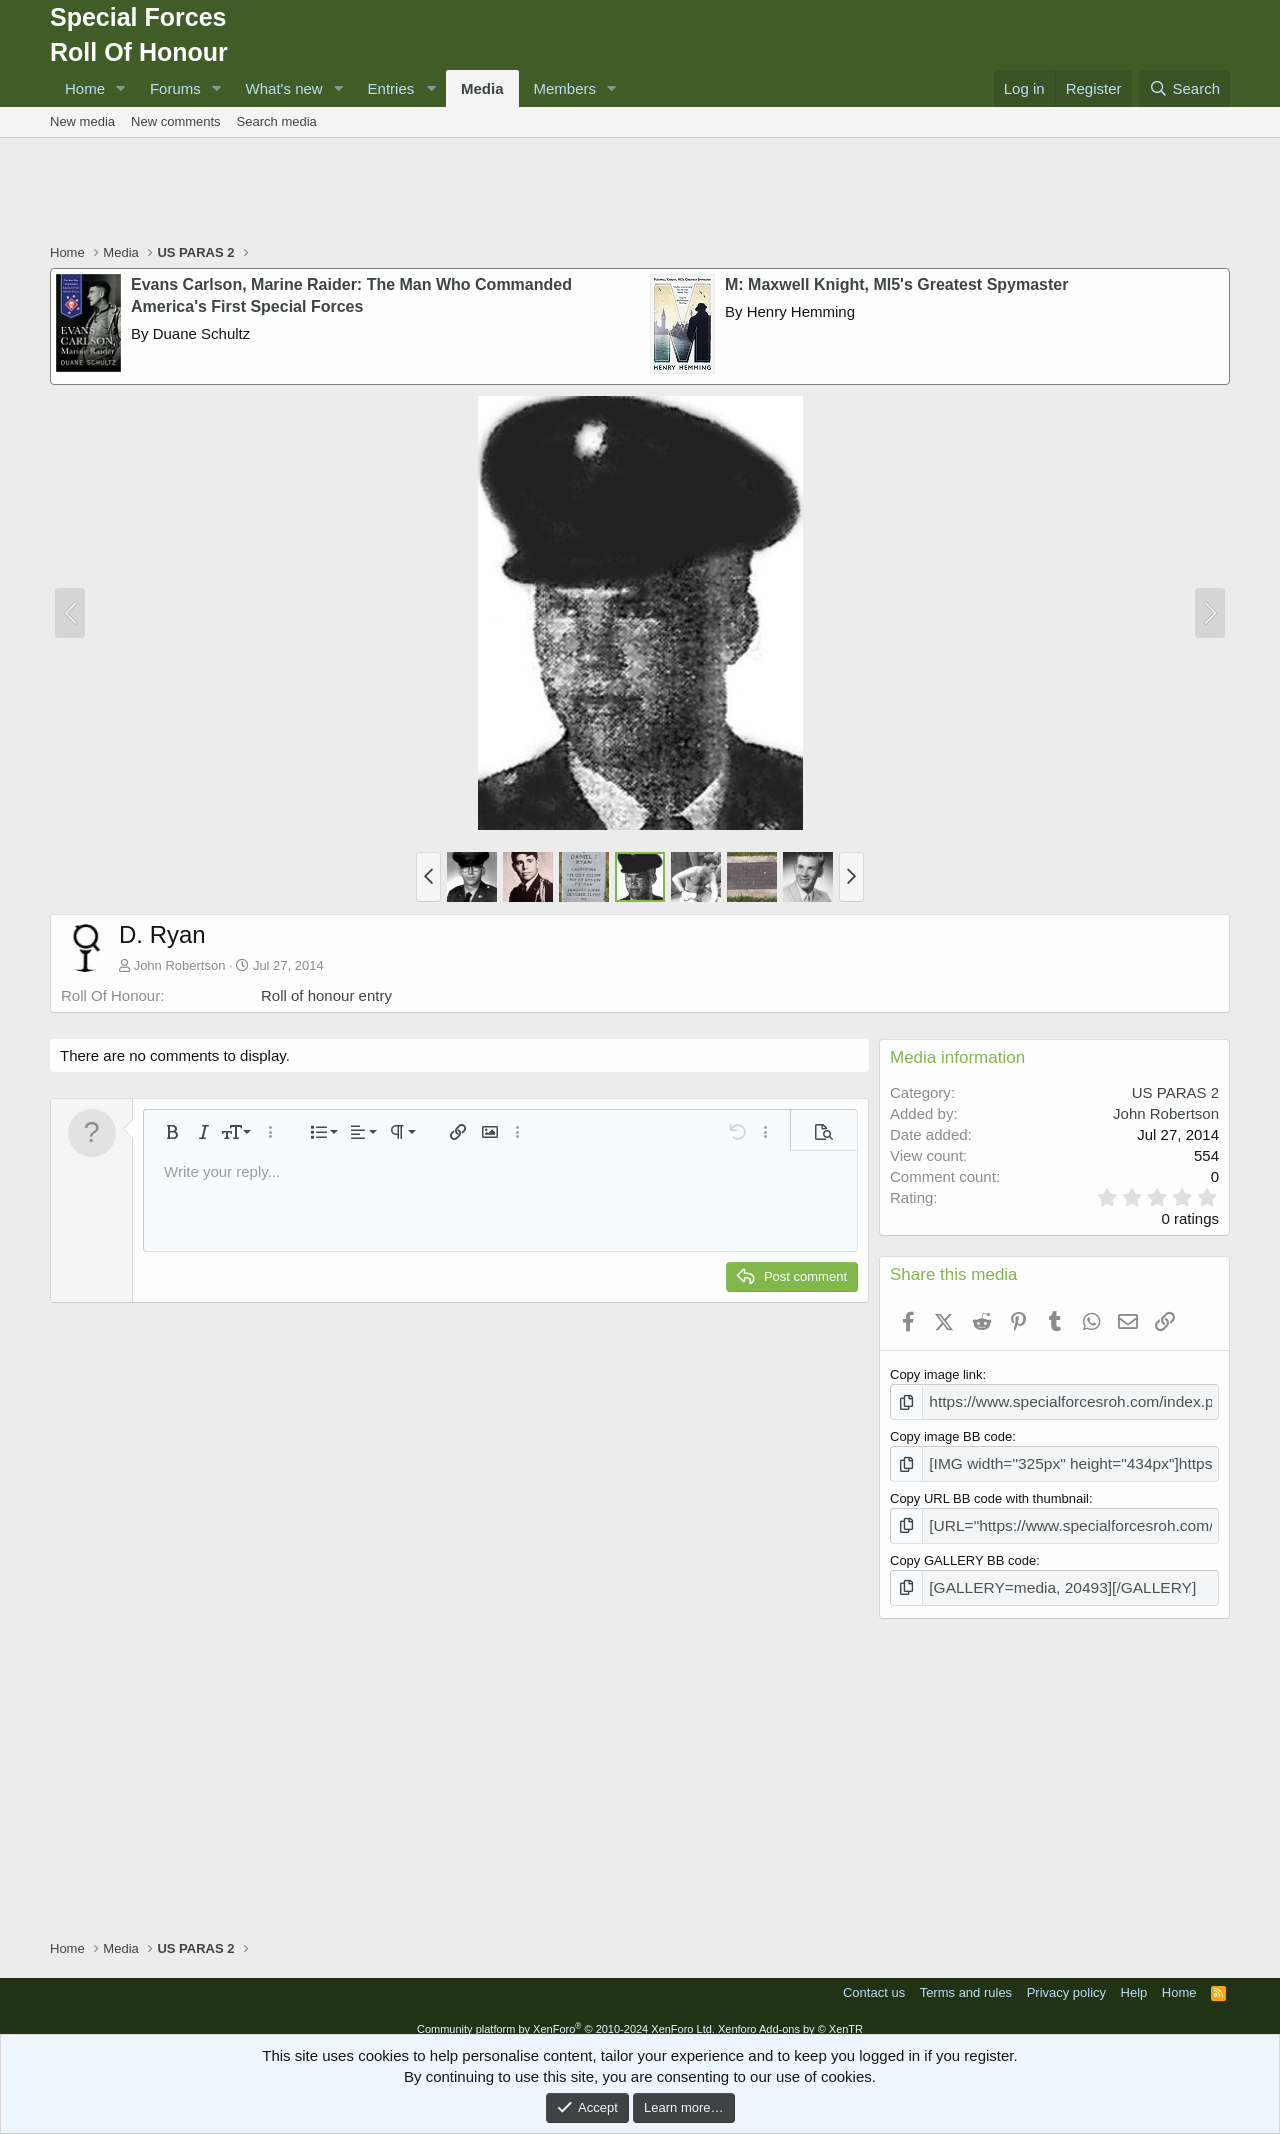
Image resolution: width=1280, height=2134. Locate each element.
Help (1134, 1978)
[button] (121, 88)
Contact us (874, 1978)
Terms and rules (966, 1978)
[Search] (1184, 88)
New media (82, 121)
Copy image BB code (951, 1432)
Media (482, 88)
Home (85, 88)
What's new (284, 88)
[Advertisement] (640, 193)
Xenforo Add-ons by (790, 2015)
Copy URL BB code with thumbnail (989, 1491)
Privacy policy (1066, 1978)
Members (565, 88)
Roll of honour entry (326, 995)
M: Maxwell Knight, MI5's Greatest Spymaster (896, 284)
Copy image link (936, 1374)
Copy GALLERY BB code (963, 1549)
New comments (176, 121)
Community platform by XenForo (566, 2015)
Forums (175, 88)
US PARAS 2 (1175, 1092)
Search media (277, 121)
